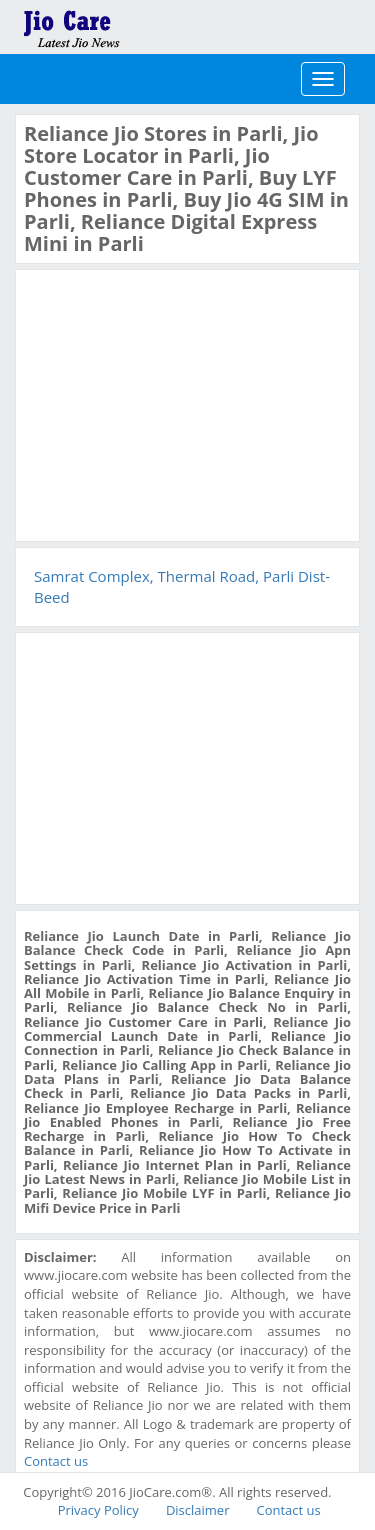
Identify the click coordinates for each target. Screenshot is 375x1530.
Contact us (56, 1461)
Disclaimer (198, 1510)
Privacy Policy (98, 1510)
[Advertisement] (174, 403)
